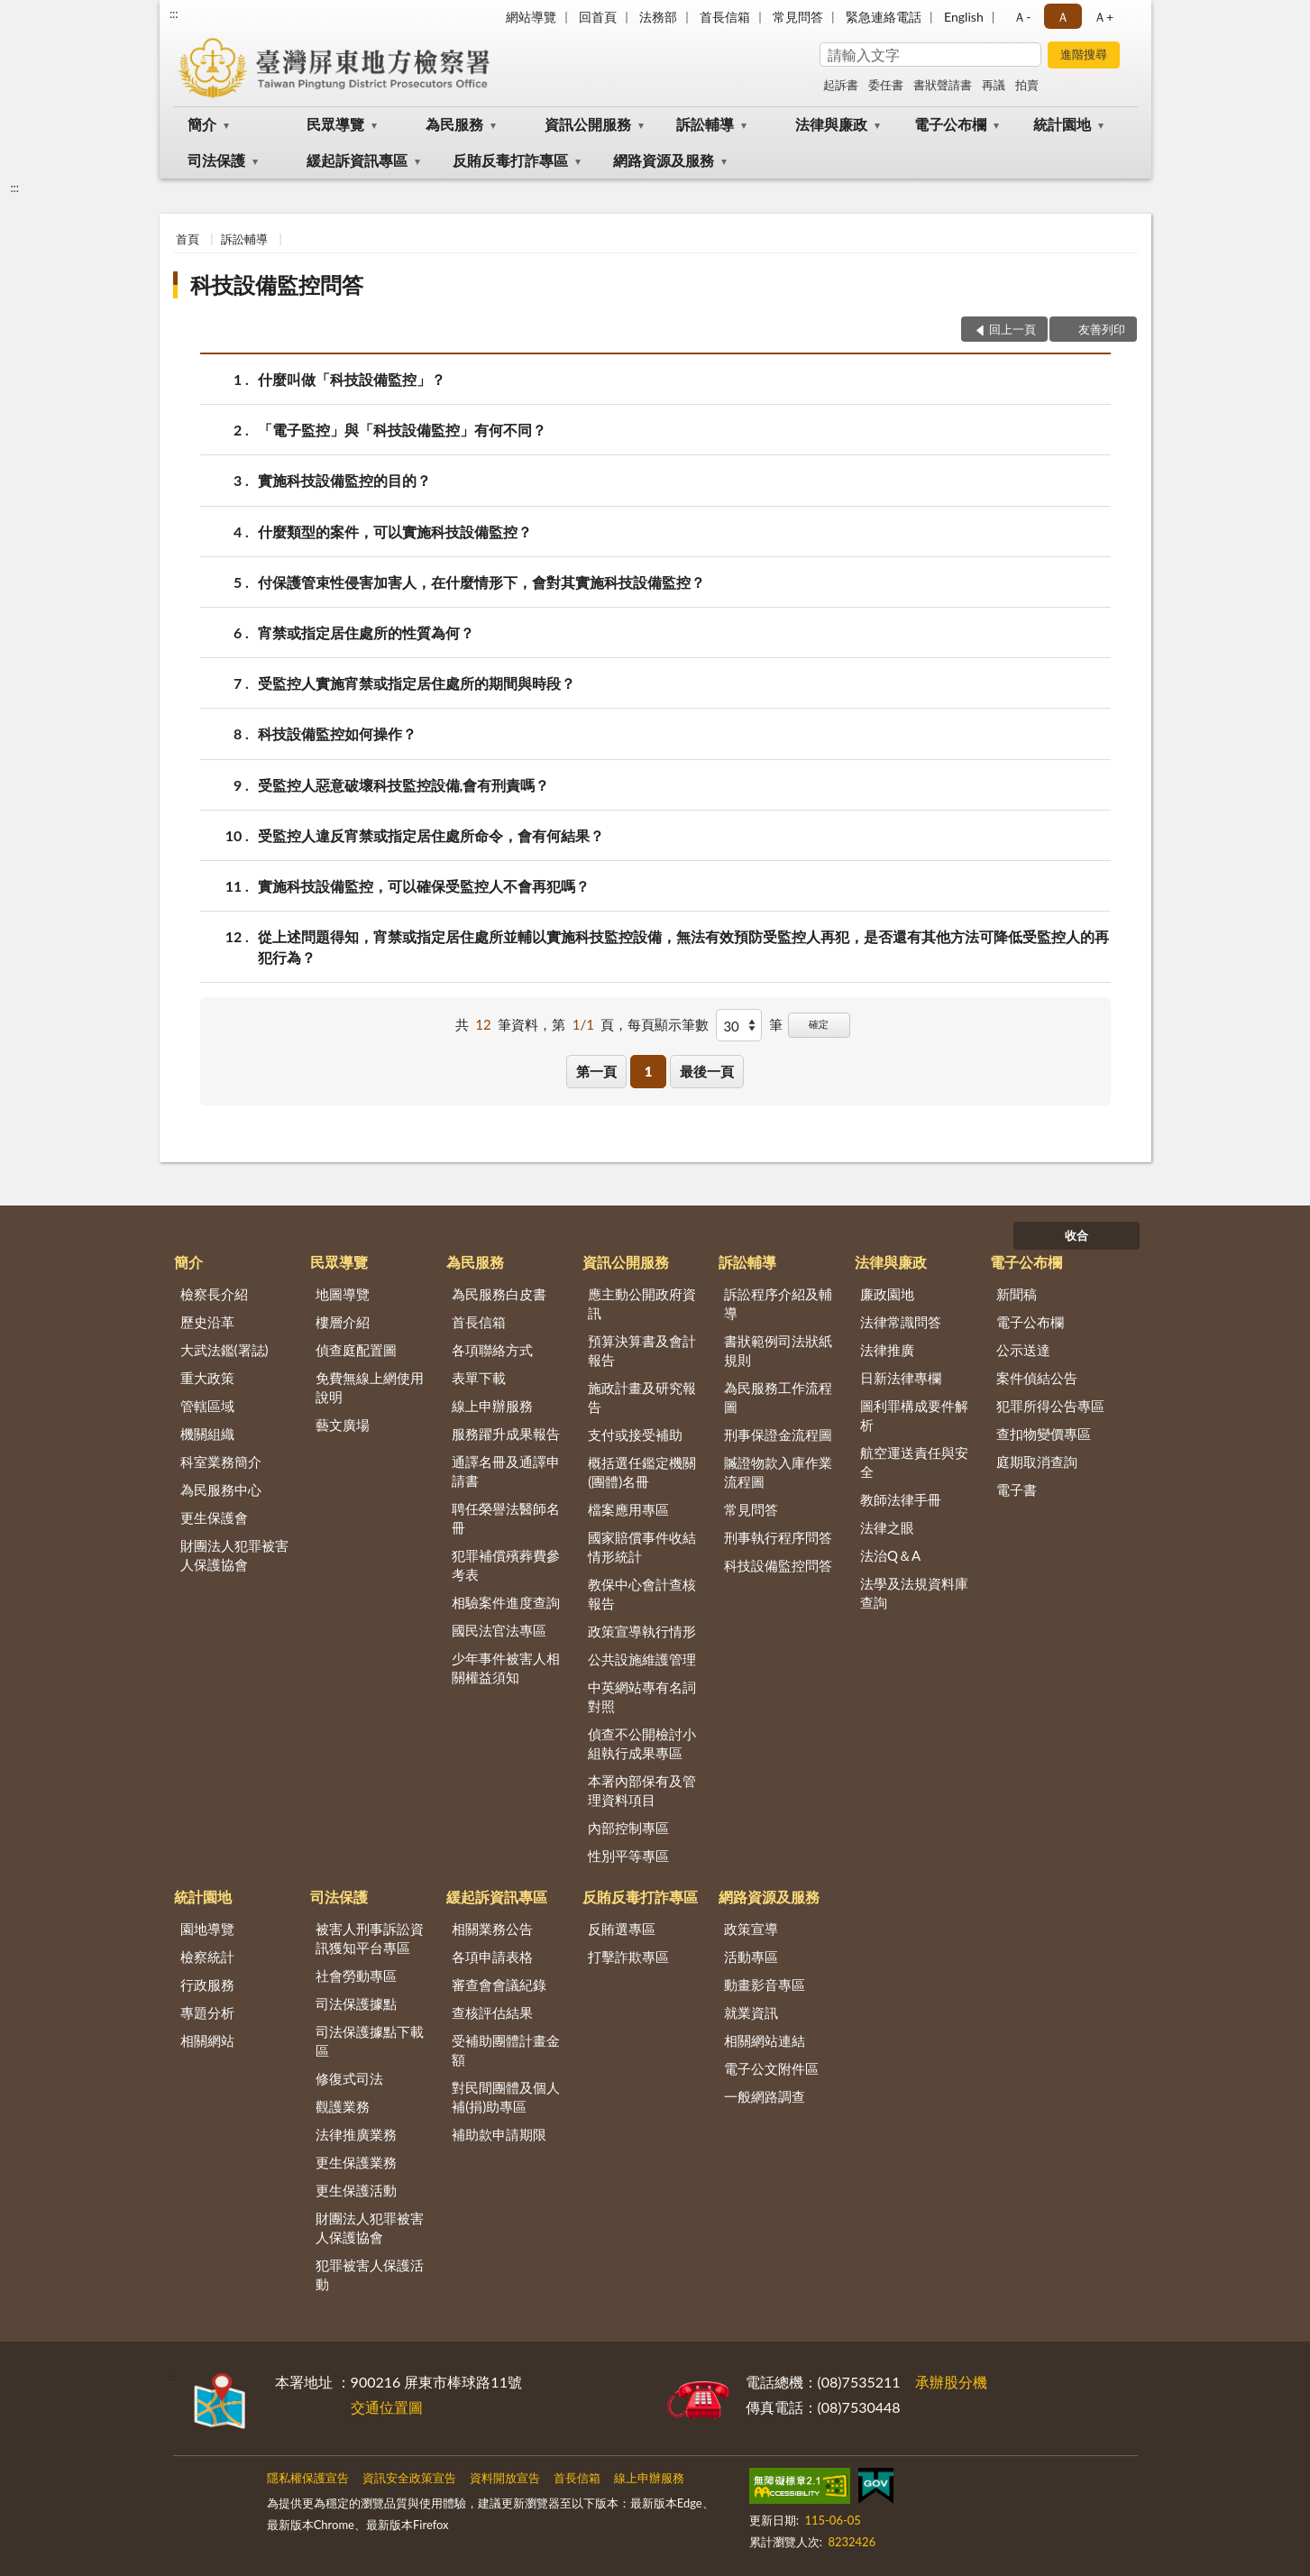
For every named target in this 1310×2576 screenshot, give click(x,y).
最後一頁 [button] (707, 1071)
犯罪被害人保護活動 (370, 2274)
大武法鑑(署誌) (224, 1350)
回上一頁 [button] (1012, 329)
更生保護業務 (356, 2162)
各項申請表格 (492, 1956)
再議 (993, 85)
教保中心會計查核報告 (642, 1593)
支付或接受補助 (635, 1434)
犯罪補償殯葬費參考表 (506, 1564)
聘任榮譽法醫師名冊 (506, 1518)
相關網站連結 (764, 2040)
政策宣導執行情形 (642, 1631)
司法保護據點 (356, 2003)
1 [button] (649, 1071)
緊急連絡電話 (883, 16)
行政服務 (207, 1984)
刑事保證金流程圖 (778, 1434)
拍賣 (1027, 85)
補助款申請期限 (499, 2134)
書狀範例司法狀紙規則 (778, 1350)
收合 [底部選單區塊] (1076, 1235)
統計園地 (1062, 124)
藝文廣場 (343, 1424)
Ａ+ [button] (1103, 16)
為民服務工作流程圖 (778, 1397)
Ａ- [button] (1022, 16)
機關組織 (207, 1434)
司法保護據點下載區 (370, 2040)
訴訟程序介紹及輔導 (778, 1303)
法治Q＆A (890, 1555)
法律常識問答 (900, 1322)
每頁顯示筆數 (668, 1024)
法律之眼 (887, 1527)
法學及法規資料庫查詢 (914, 1592)
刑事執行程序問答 (778, 1537)
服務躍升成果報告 (506, 1434)
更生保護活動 (356, 2190)
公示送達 (1023, 1350)
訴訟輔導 (705, 124)
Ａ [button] (1063, 16)
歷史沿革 (207, 1322)
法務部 (658, 16)
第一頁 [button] (596, 1071)
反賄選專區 (621, 1929)
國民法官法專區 (499, 1630)
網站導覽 (531, 16)
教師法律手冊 (900, 1499)
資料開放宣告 (505, 2478)
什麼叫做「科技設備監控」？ (351, 379)
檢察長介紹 (214, 1294)
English (964, 16)
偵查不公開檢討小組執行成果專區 (642, 1743)
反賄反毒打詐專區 (510, 160)
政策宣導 (751, 1929)
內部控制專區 (628, 1828)
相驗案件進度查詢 (506, 1602)
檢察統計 (207, 1956)
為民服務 (454, 124)
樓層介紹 (343, 1322)
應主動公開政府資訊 (642, 1303)
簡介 (202, 124)
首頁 (187, 239)
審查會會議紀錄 (499, 1984)
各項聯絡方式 (492, 1350)
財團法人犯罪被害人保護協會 (234, 1554)
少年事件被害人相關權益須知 (506, 1667)
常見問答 (798, 16)
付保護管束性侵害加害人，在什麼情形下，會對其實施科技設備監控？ (481, 582)
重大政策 (207, 1378)
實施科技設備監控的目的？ (344, 480)
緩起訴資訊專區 (357, 160)
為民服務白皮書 (499, 1294)
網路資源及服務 (663, 160)
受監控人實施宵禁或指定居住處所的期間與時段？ (416, 683)
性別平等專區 (628, 1855)
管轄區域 (207, 1406)
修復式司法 (349, 2078)
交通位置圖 (387, 2407)
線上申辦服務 (492, 1406)
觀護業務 (343, 2106)
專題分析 (207, 2012)
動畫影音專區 (764, 1984)
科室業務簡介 (220, 1461)
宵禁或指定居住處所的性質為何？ (366, 632)
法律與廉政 (831, 124)
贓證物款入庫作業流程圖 (778, 1472)
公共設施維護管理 (642, 1659)
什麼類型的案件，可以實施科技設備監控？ (395, 531)
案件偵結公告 (1036, 1378)
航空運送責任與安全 (914, 1462)
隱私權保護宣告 (308, 2478)
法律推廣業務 (356, 2134)
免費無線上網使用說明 (370, 1387)
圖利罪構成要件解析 (914, 1415)
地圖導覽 (343, 1294)
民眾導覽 (335, 124)
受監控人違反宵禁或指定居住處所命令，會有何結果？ (431, 835)
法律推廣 (887, 1350)
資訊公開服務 (588, 124)
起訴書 (840, 85)
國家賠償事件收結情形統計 (642, 1546)
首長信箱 (725, 16)
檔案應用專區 (628, 1509)
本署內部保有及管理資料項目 (642, 1790)
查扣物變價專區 (1043, 1434)
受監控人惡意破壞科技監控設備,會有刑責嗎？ (404, 785)
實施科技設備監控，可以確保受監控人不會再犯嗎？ (424, 885)
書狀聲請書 (942, 85)
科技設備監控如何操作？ (337, 733)
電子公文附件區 (771, 2068)
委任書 (885, 85)
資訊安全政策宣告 (409, 2478)
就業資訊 (751, 2012)
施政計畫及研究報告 (642, 1397)
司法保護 (216, 160)
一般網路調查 (764, 2096)
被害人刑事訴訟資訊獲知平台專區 (370, 1938)
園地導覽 (207, 1929)
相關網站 (207, 2040)
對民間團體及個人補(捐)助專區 (506, 2096)
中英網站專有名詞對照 (642, 1696)
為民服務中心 (220, 1489)
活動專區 (751, 1956)
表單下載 (479, 1378)
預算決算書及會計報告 (642, 1350)
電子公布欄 (950, 124)
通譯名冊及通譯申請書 (506, 1471)
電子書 (1016, 1489)
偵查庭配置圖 (356, 1350)
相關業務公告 (492, 1929)
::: (174, 13)
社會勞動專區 (356, 1975)
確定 (819, 1024)
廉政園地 (887, 1294)
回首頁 (598, 16)
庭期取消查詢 (1036, 1461)
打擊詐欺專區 (628, 1956)
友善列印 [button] (1101, 329)
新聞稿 (1016, 1294)
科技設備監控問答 (276, 284)
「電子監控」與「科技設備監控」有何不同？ (402, 429)
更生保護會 (214, 1517)
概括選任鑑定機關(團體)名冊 (642, 1472)
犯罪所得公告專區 (1050, 1406)
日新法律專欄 (900, 1378)
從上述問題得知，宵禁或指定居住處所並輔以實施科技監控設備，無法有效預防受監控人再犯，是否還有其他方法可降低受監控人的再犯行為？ (683, 946)
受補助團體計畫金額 (506, 2049)
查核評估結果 (492, 2012)
